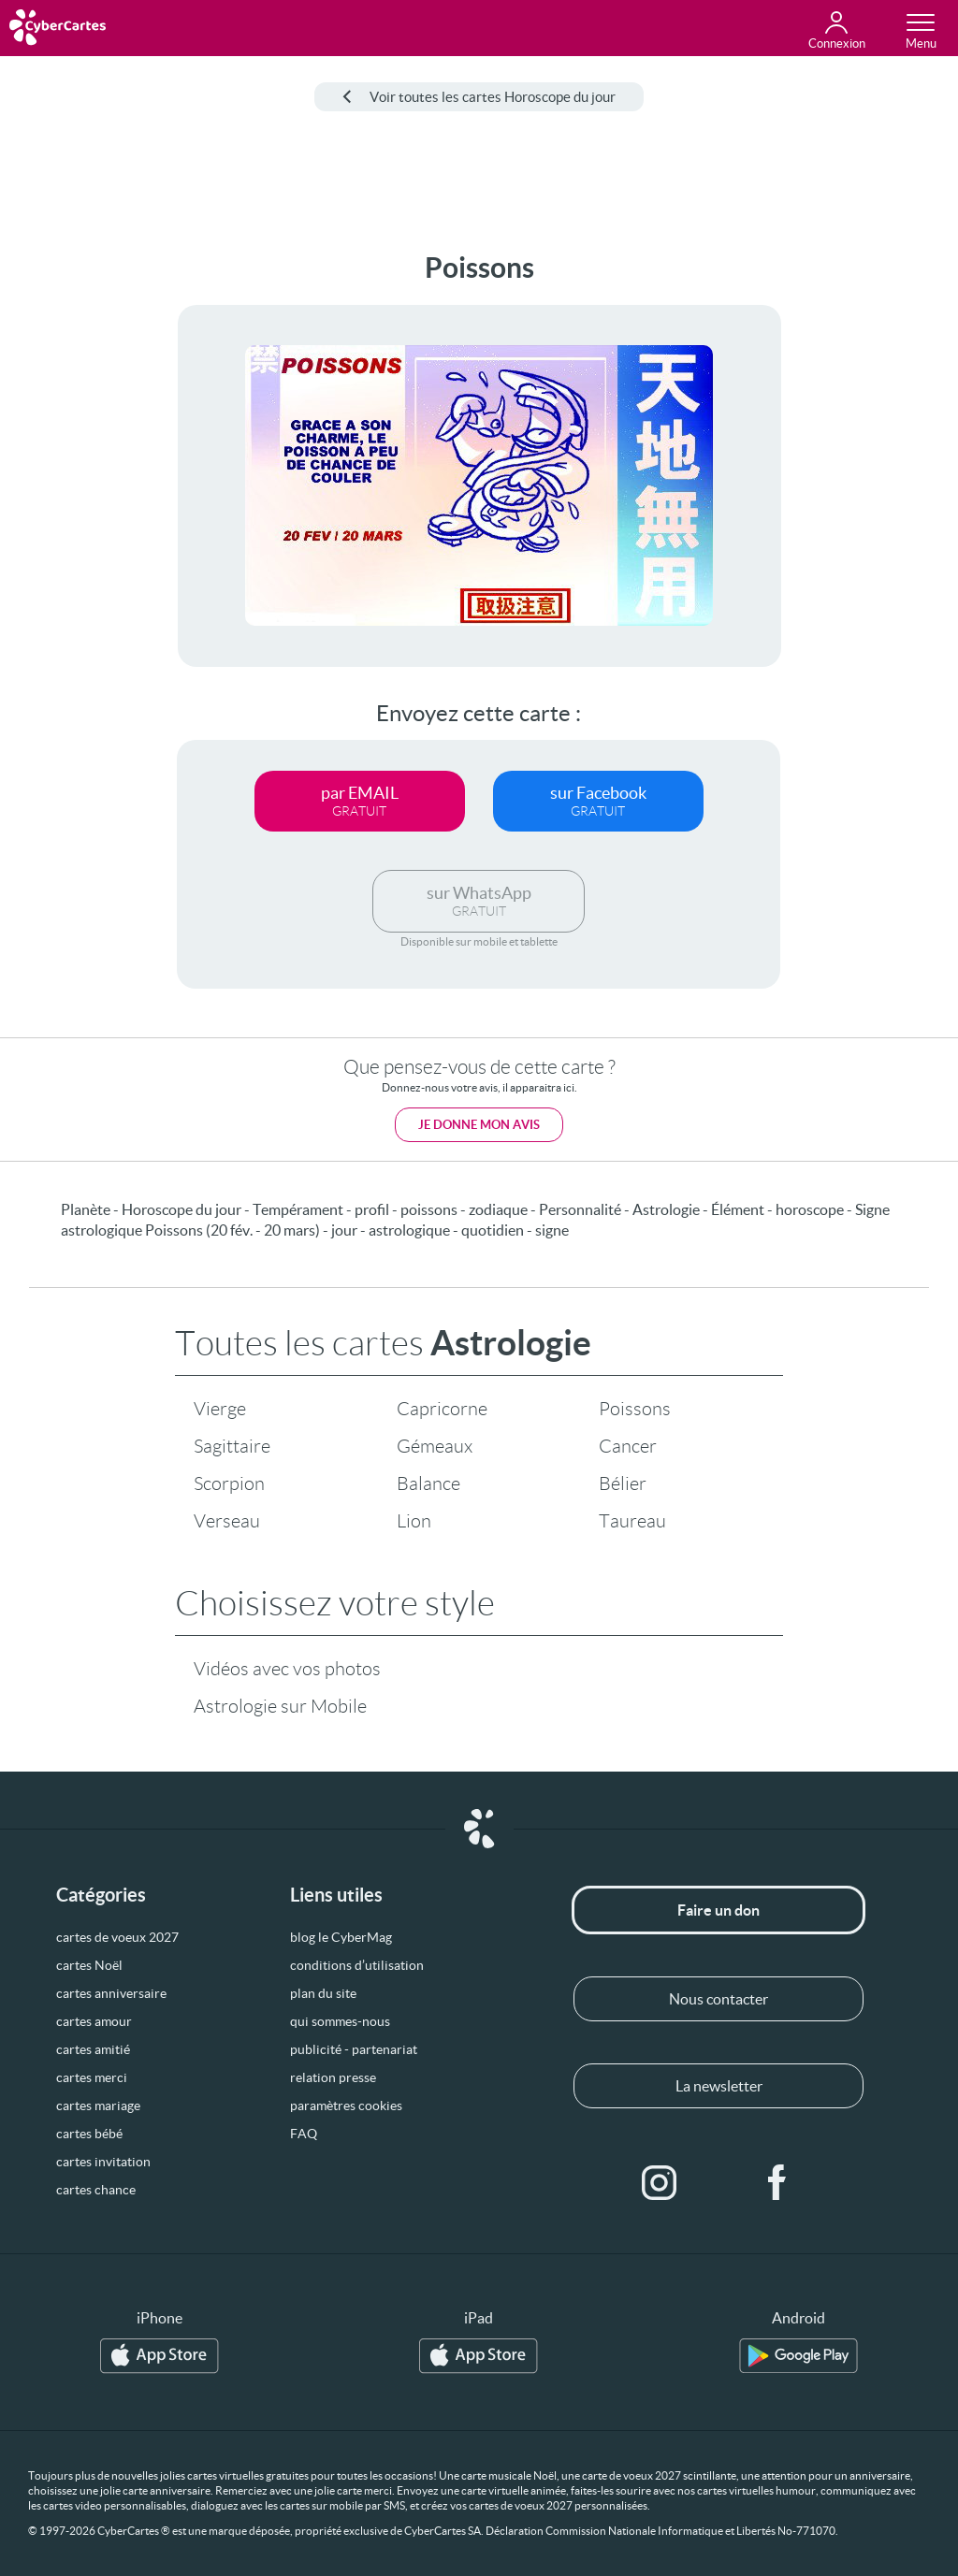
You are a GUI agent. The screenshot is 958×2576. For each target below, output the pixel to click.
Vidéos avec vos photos (287, 1668)
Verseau (227, 1521)
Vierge (220, 1408)
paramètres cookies (346, 2105)
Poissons (635, 1408)
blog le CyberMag (341, 1937)
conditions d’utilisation (357, 1965)
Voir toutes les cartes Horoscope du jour (479, 97)
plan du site (323, 1993)
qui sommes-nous (340, 2021)
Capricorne (442, 1408)
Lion (414, 1521)
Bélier (622, 1483)
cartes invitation (103, 2161)
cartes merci (91, 2077)
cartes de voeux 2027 (117, 1937)
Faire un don (718, 1910)
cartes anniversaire (111, 1993)
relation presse (333, 2077)
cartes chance (96, 2189)
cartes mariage (98, 2105)
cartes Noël (89, 1965)
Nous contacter (718, 1998)
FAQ (303, 2133)
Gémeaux (434, 1446)
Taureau (632, 1521)
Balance (428, 1483)
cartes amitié (93, 2049)
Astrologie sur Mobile (280, 1706)
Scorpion (229, 1483)
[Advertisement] (72, 532)
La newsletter (718, 2085)
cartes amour (94, 2021)
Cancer (628, 1446)
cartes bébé (89, 2133)
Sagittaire (232, 1446)
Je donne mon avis (479, 1125)
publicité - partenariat (353, 2049)
